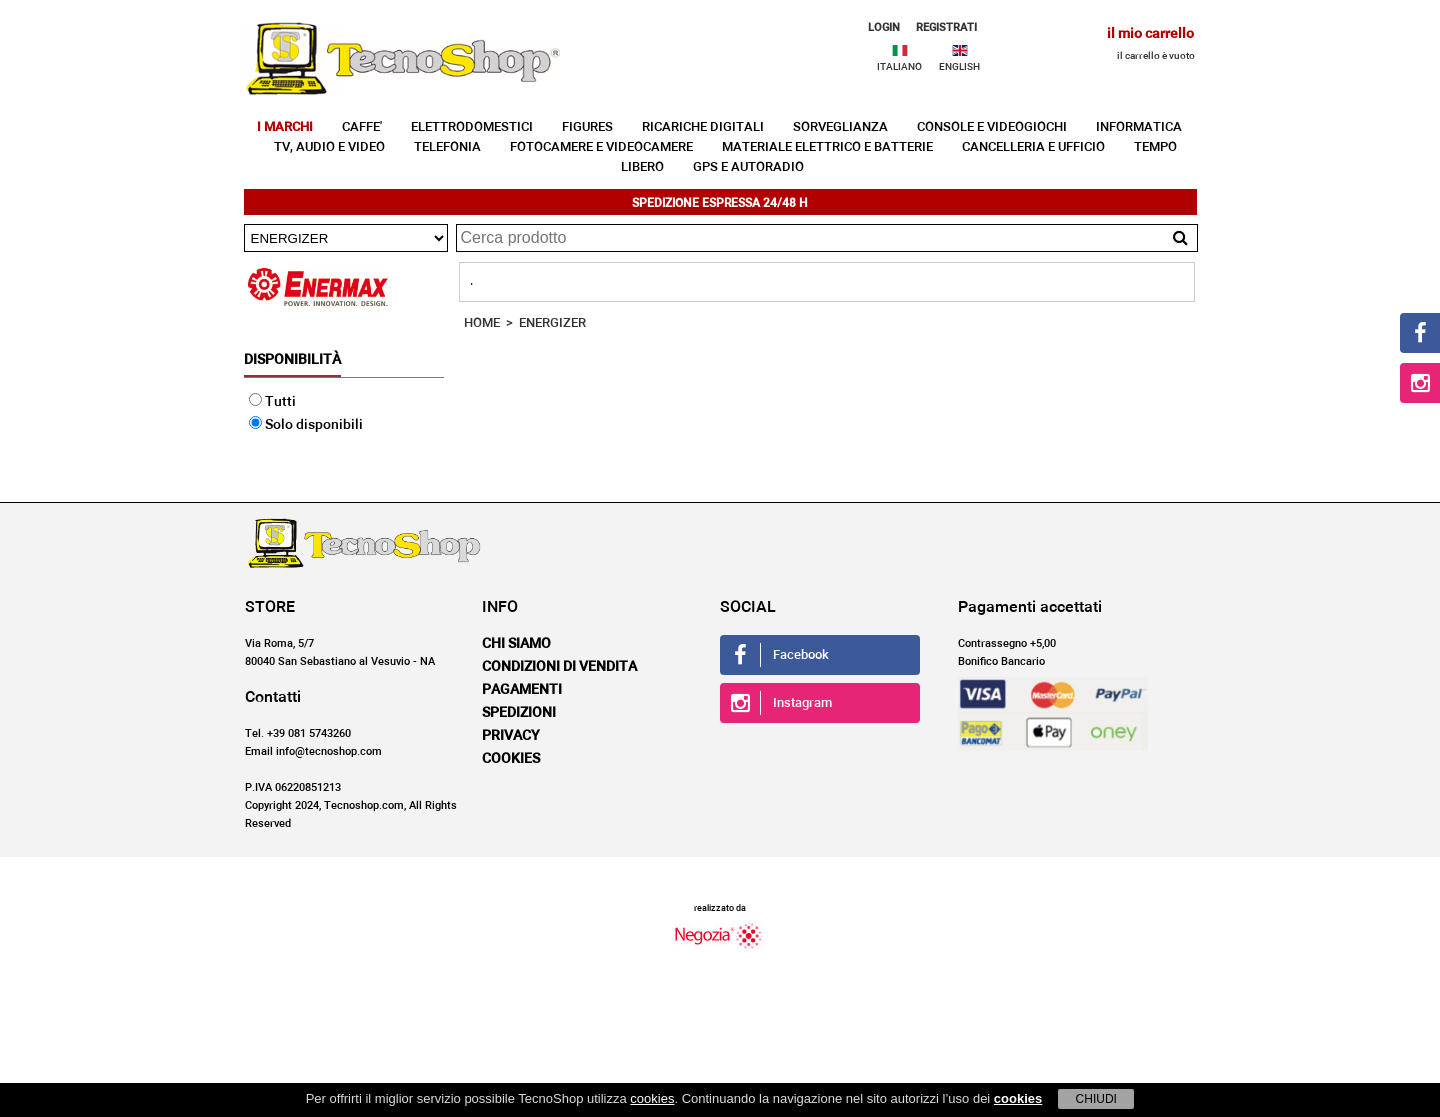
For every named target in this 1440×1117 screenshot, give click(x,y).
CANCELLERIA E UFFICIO (1033, 147)
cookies (652, 1098)
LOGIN (884, 27)
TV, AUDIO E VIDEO (329, 147)
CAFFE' (362, 127)
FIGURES (587, 127)
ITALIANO (899, 67)
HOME (482, 323)
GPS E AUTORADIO (748, 167)
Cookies (511, 759)
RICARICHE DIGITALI (703, 127)
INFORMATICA (1139, 127)
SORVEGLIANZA (840, 127)
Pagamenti (522, 690)
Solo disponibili (306, 425)
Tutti (272, 402)
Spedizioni (519, 713)
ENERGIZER (552, 323)
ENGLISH (959, 67)
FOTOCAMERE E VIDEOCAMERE (601, 147)
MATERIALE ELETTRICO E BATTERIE (827, 147)
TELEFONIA (447, 147)
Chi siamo (516, 644)
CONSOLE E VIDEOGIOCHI (992, 127)
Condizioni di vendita (559, 667)
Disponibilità (292, 360)
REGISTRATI (946, 27)
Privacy (511, 736)
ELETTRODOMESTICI (472, 127)
